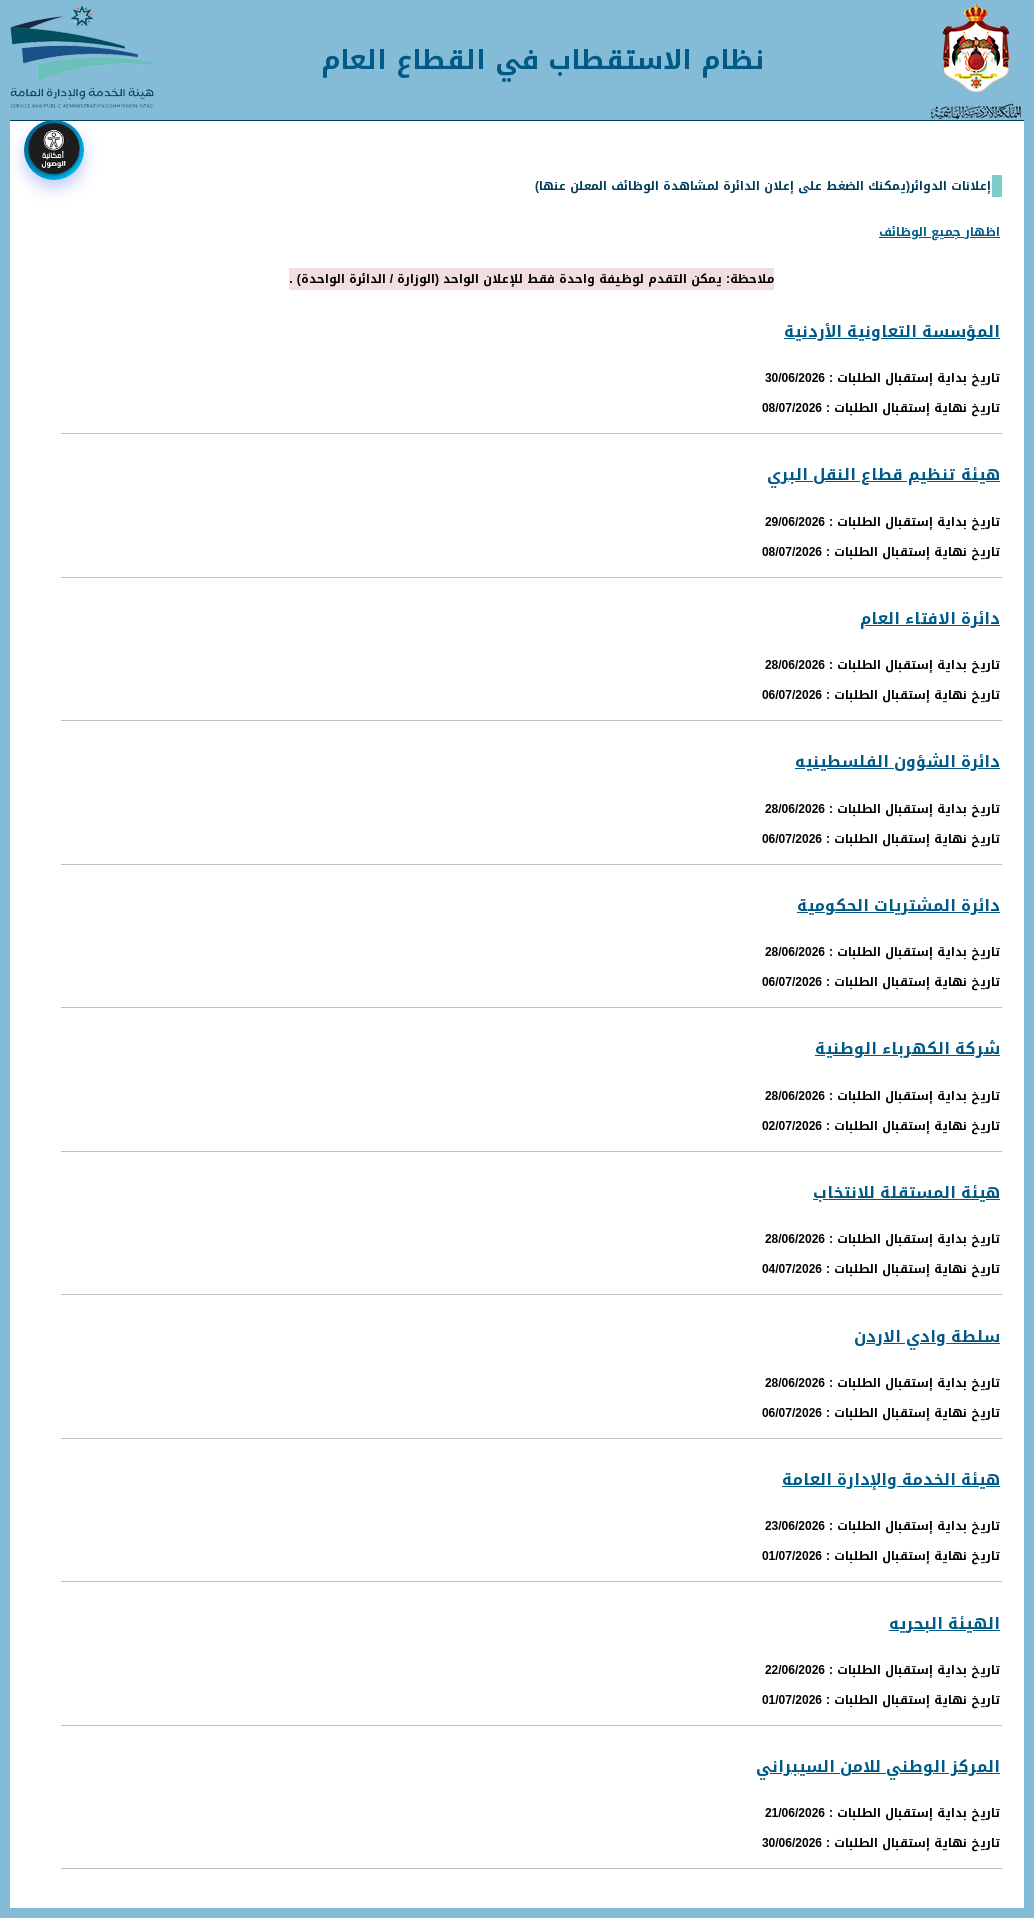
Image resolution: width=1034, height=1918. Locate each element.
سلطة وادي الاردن (927, 1336)
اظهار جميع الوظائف (939, 232)
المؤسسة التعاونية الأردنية (892, 331)
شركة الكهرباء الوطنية (907, 1048)
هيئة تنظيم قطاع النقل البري (883, 474)
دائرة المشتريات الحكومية (898, 905)
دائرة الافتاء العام (930, 618)
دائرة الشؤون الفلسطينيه (897, 761)
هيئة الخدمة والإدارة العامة (891, 1479)
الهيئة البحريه (944, 1623)
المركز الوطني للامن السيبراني (878, 1766)
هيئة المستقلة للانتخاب (906, 1192)
